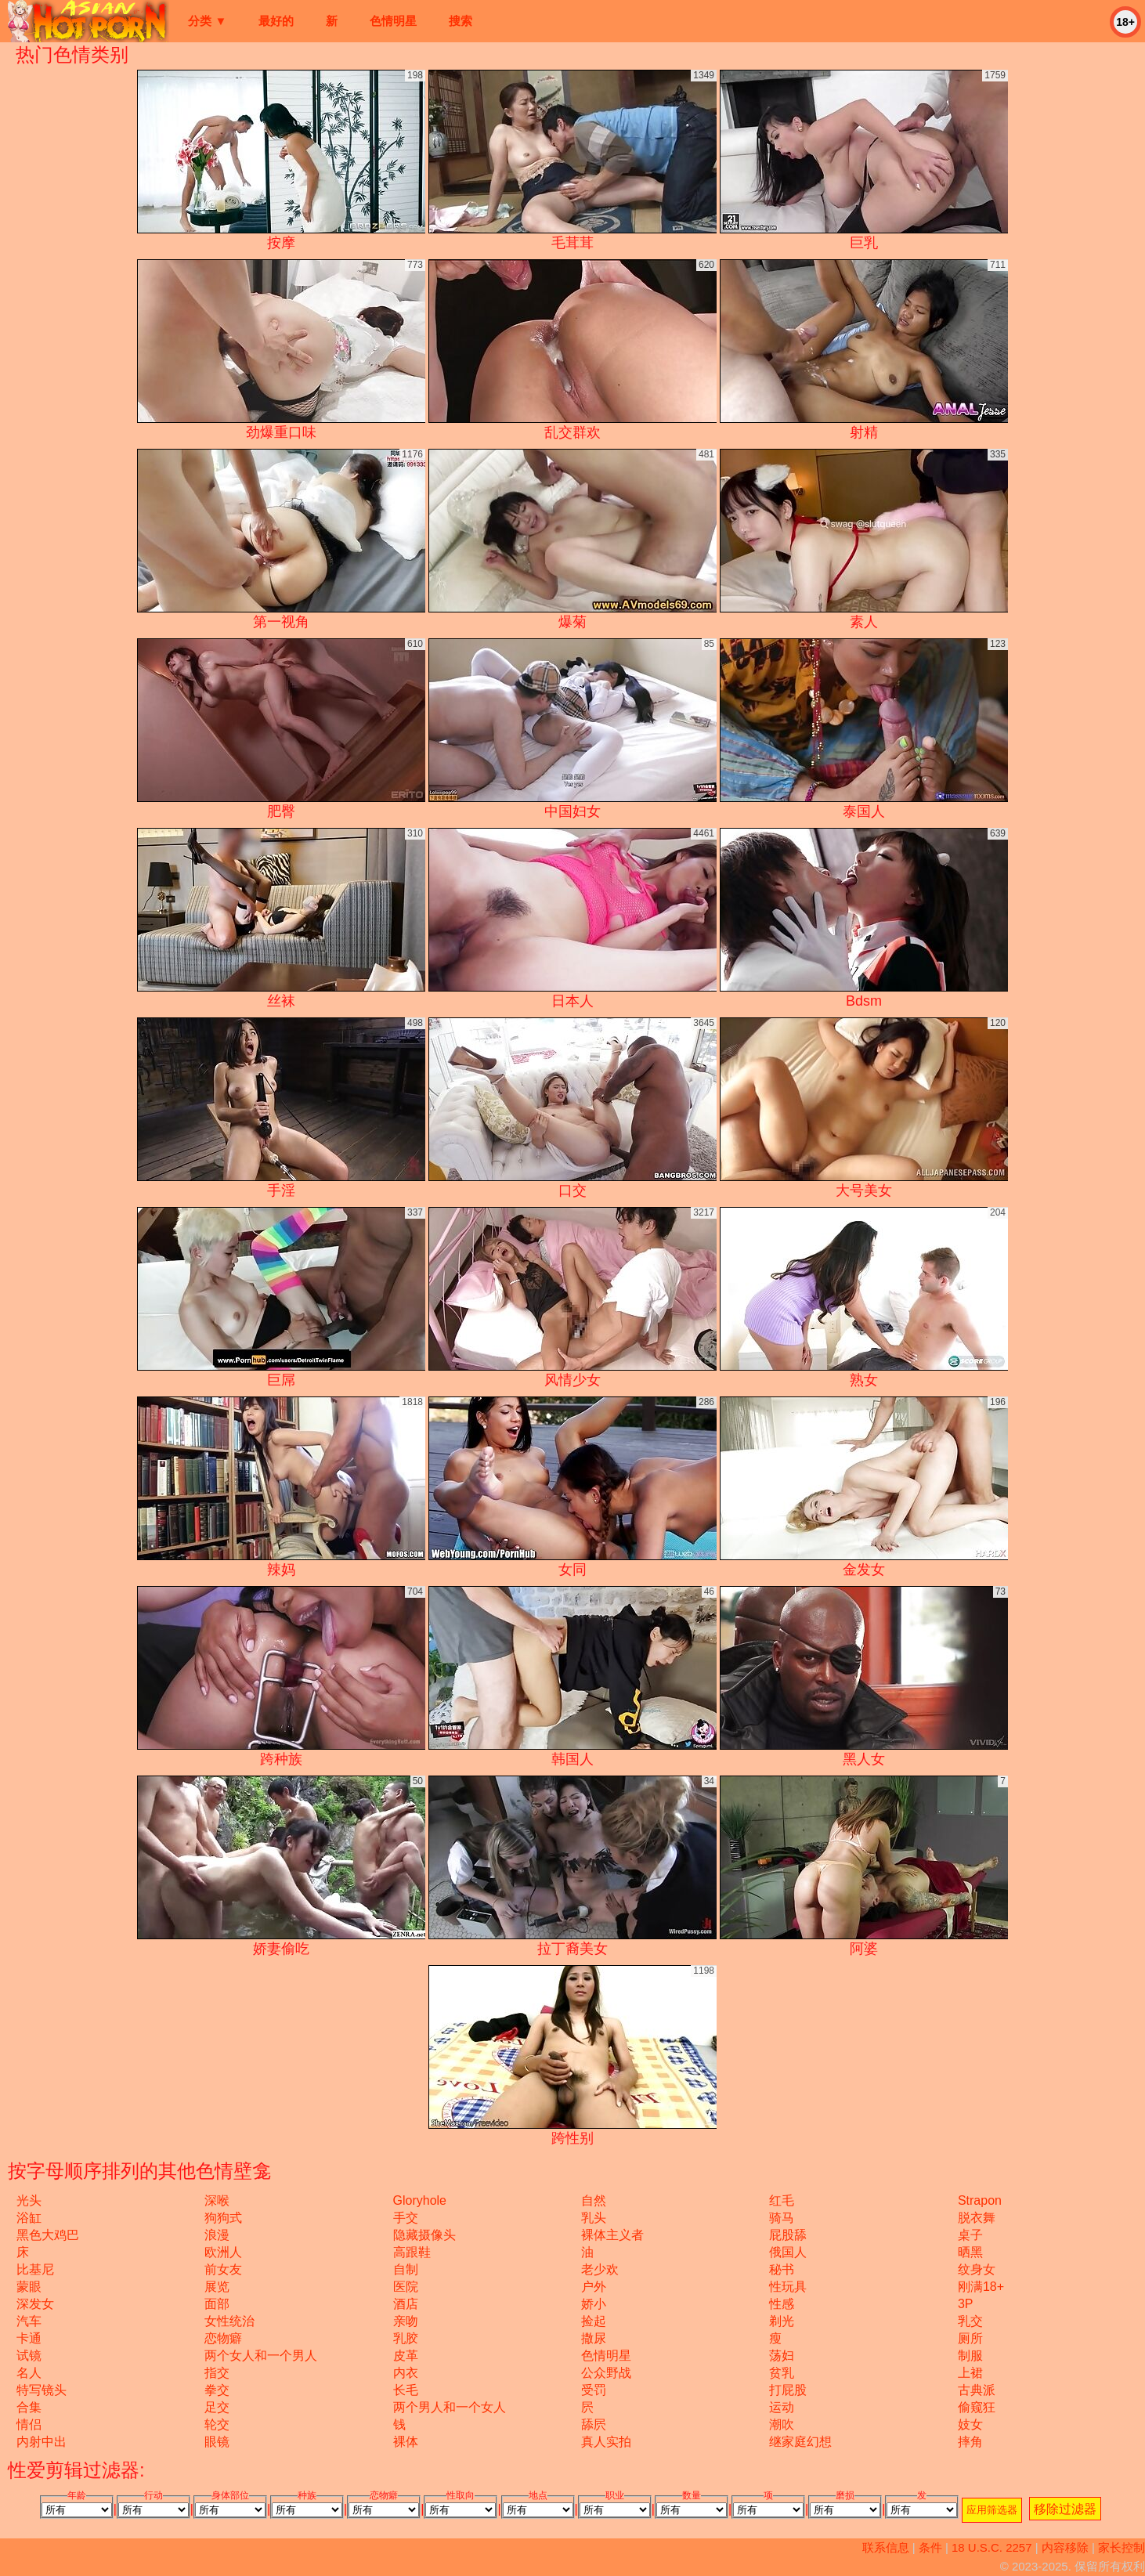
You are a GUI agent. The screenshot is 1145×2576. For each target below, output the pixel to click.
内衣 (405, 2372)
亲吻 (405, 2321)
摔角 (970, 2441)
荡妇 (781, 2355)
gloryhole (419, 2200)
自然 (593, 2200)
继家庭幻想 (800, 2441)
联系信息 (885, 2547)
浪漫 (216, 2235)
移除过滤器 (1065, 2509)
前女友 (223, 2269)
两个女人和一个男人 (260, 2355)
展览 (216, 2286)
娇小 (593, 2303)
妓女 (970, 2424)
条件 (930, 2547)
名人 (29, 2372)
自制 (405, 2269)
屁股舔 (788, 2235)
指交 (216, 2372)
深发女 (35, 2303)
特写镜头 (41, 2390)
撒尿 (593, 2338)
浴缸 (29, 2217)
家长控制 (1121, 2547)
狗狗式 (223, 2217)
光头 (29, 2200)
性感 (781, 2303)
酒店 (405, 2303)
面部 (216, 2303)
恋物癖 (223, 2338)
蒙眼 (29, 2286)
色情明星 (393, 20)
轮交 (216, 2424)
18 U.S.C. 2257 (992, 2547)
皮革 (405, 2355)
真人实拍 (606, 2441)
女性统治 (229, 2321)
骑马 (781, 2217)
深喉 (216, 2200)
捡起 (593, 2321)
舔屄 (593, 2424)
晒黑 (970, 2252)
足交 (216, 2407)
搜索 (460, 20)
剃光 (781, 2321)
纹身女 (976, 2269)
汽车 (29, 2321)
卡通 (29, 2338)
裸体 (405, 2441)
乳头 (593, 2217)
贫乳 (781, 2372)
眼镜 (216, 2441)
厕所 (970, 2338)
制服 (970, 2355)
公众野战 (606, 2372)
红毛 (781, 2200)
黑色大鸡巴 (47, 2235)
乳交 (970, 2321)
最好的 (276, 20)
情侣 (29, 2424)
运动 (781, 2407)
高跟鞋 (412, 2252)
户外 (593, 2286)
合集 (29, 2407)
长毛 (405, 2390)
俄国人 (788, 2252)
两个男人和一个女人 (449, 2407)
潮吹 (781, 2424)
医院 (405, 2286)
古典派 (976, 2390)
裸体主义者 (612, 2235)
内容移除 (1065, 2547)
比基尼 (35, 2269)
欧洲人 (223, 2252)
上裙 (970, 2372)
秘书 (781, 2269)
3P (965, 2303)
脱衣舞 (976, 2217)
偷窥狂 (976, 2407)
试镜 (29, 2355)
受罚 (593, 2390)
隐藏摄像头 (424, 2235)
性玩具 (788, 2286)
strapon (980, 2200)
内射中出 (41, 2441)
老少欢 (600, 2269)
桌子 (970, 2235)
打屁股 (788, 2390)
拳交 (216, 2390)
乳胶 (405, 2338)
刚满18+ (981, 2286)
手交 (405, 2217)
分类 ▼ (207, 20)
